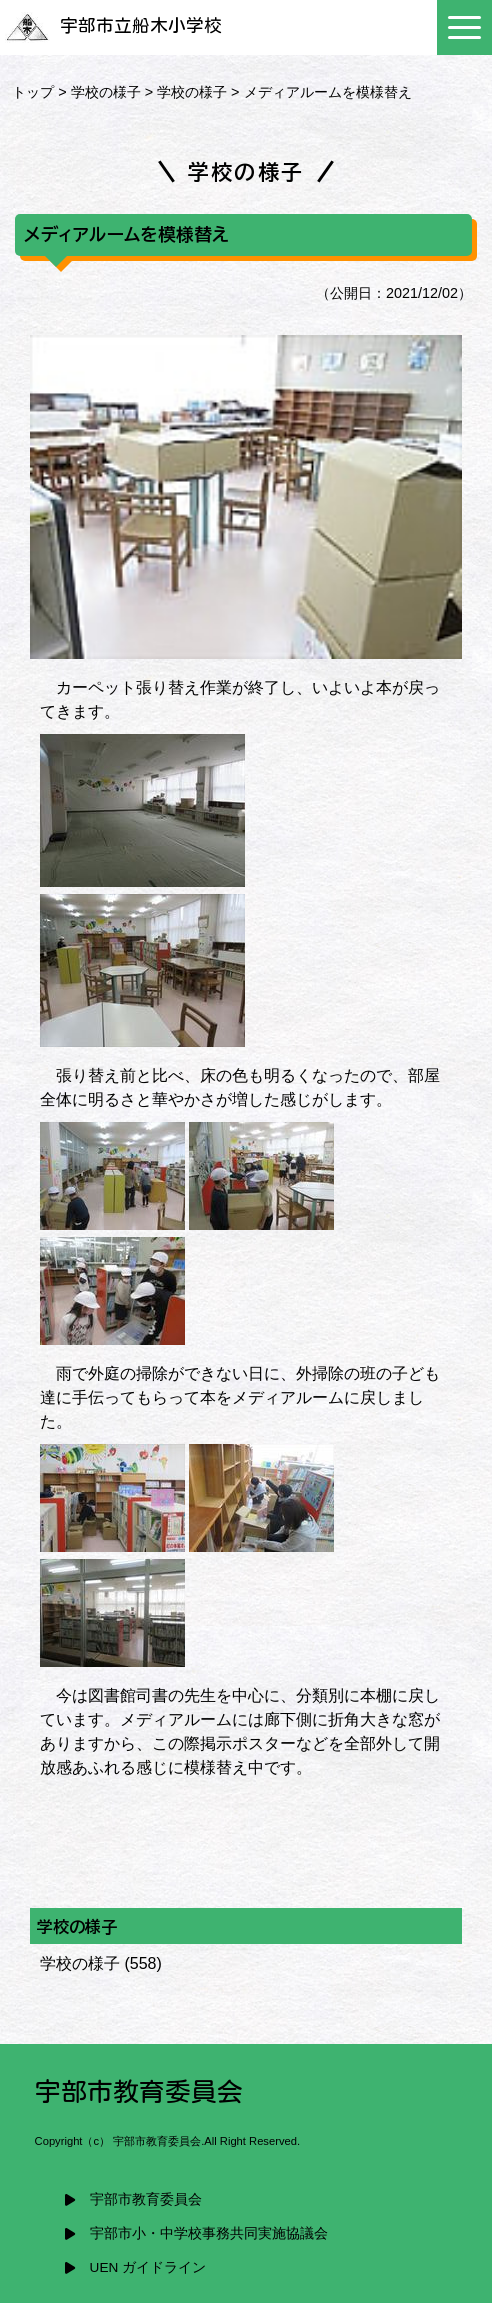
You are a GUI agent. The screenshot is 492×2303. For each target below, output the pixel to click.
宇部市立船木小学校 (113, 25)
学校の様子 (106, 92)
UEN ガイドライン (148, 2267)
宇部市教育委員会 (146, 2199)
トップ (33, 92)
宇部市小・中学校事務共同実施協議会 (209, 2233)
